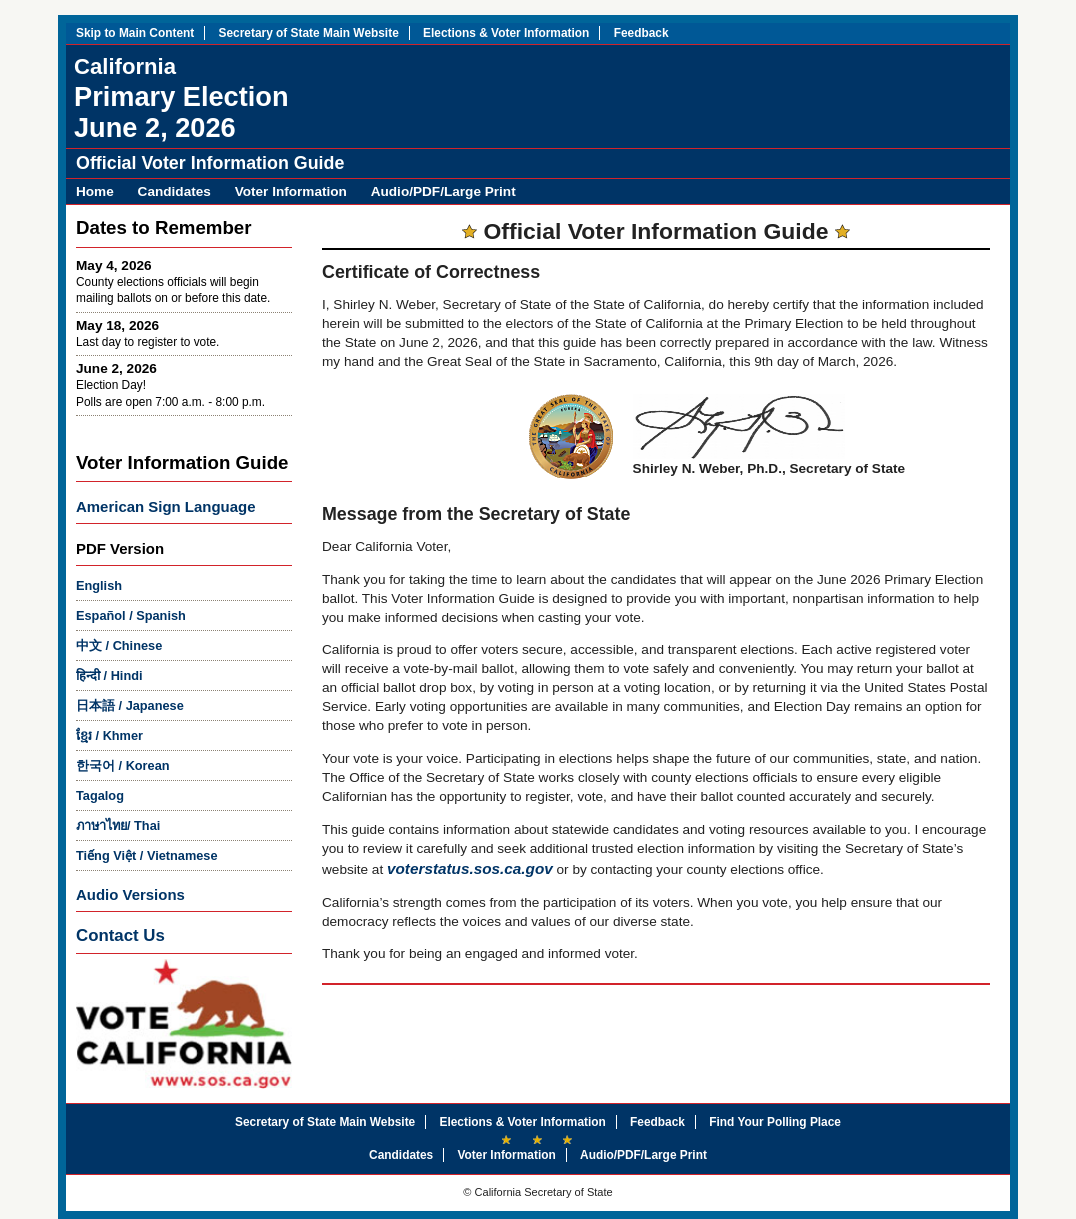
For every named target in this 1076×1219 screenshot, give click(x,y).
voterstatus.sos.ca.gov (470, 868)
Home (95, 191)
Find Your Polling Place (775, 1122)
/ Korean (123, 765)
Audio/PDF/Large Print (443, 191)
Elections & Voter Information (506, 33)
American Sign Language (165, 506)
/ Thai (118, 825)
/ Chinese (119, 645)
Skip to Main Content (135, 33)
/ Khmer (109, 735)
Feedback (641, 33)
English (99, 585)
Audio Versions (130, 894)
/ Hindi (109, 675)
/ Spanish (131, 615)
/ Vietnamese (147, 855)
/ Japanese (130, 705)
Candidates (174, 191)
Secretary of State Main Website (309, 33)
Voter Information (291, 191)
